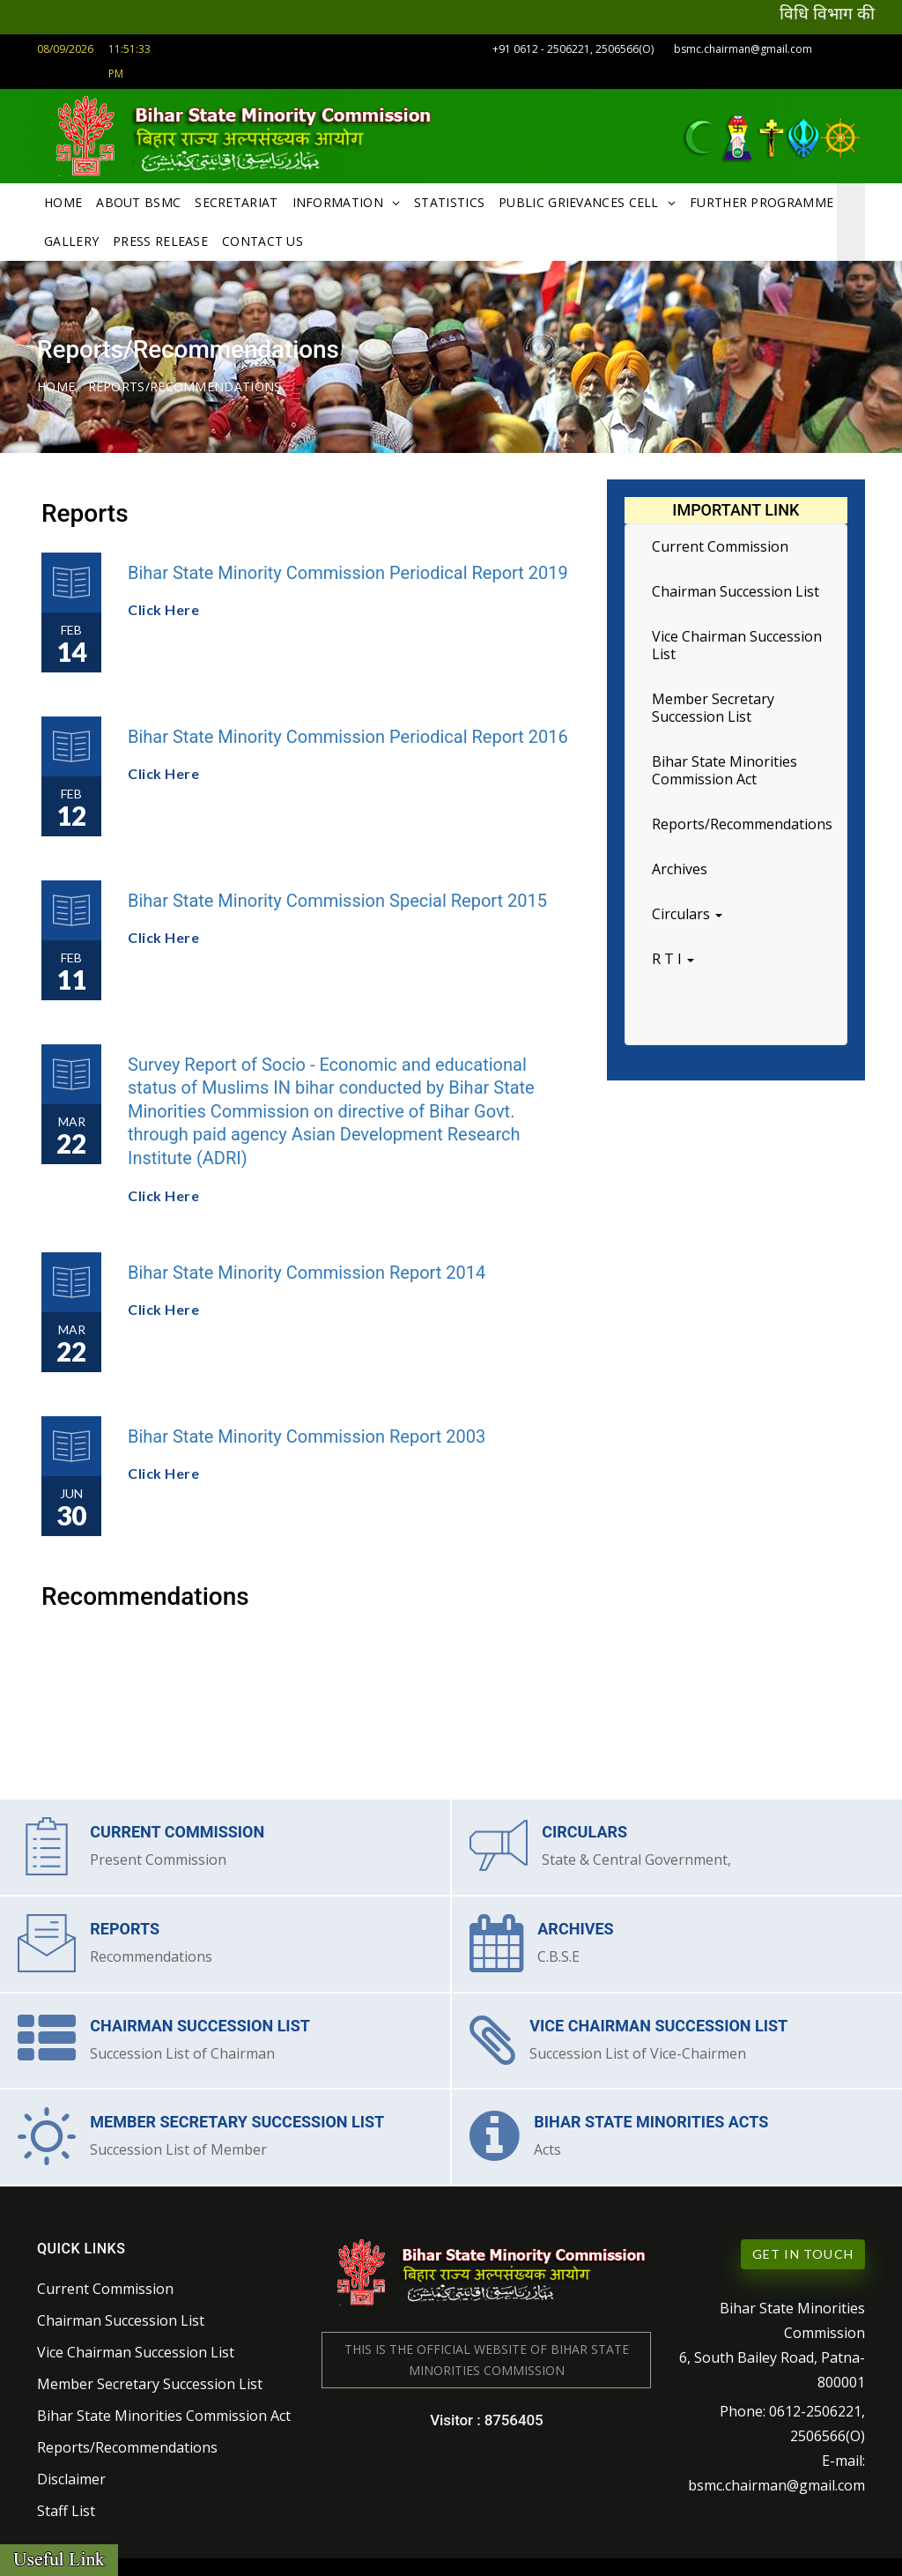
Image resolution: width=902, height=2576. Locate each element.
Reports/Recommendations (742, 820)
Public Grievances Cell (579, 198)
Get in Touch (803, 2243)
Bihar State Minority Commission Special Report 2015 (337, 896)
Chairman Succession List (735, 588)
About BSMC (138, 198)
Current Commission (720, 543)
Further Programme (761, 198)
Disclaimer (71, 2468)
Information (337, 198)
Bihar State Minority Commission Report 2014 (306, 1268)
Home (63, 198)
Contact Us (262, 237)
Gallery (71, 237)
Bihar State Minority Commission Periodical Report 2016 (348, 732)
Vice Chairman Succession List (737, 641)
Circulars (687, 910)
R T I (673, 955)
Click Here (163, 606)
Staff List (66, 2500)
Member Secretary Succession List (713, 704)
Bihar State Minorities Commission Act (724, 766)
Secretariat (236, 198)
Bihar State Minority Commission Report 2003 (306, 1432)
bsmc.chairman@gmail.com (743, 48)
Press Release (160, 237)
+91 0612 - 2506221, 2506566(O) (574, 48)
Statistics (449, 198)
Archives (679, 865)
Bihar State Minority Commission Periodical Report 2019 (348, 568)
